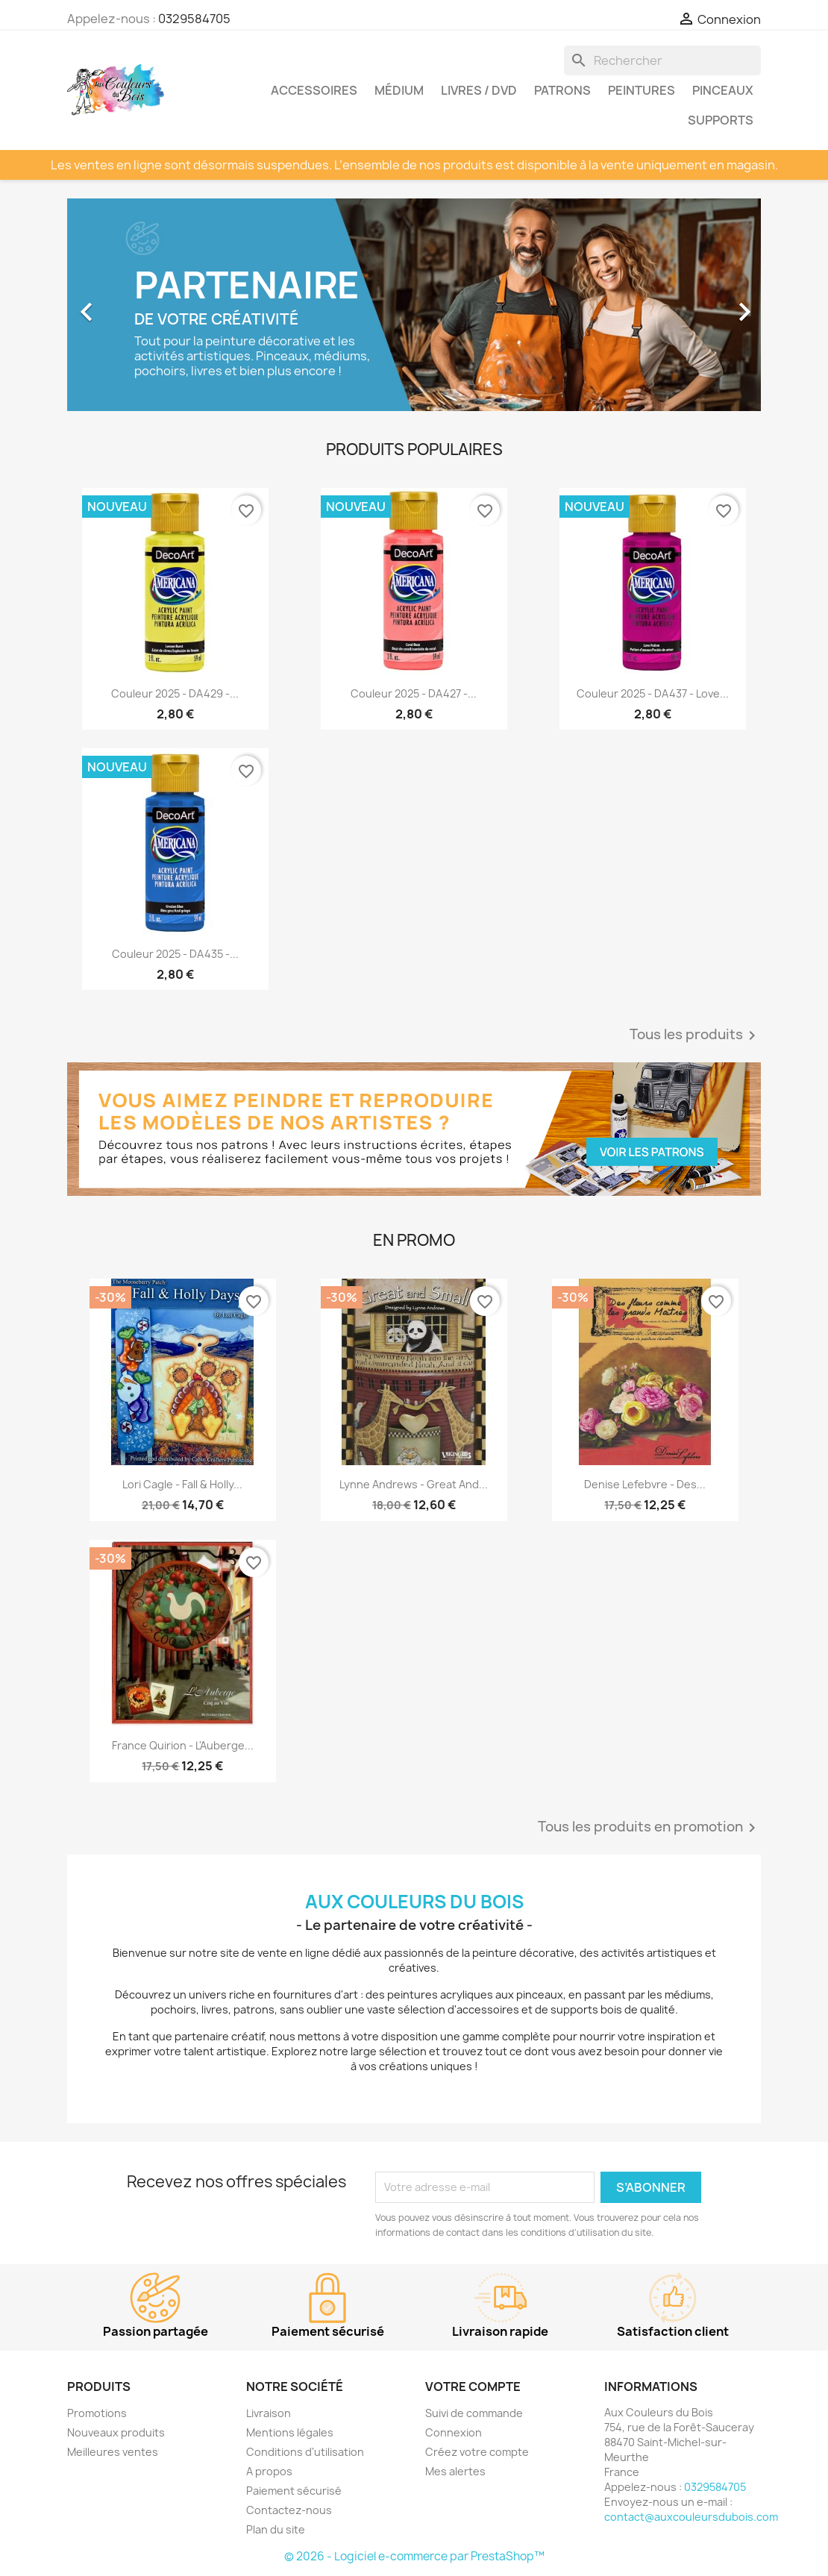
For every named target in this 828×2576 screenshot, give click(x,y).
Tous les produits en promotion (649, 1828)
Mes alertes (455, 2471)
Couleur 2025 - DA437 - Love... (653, 693)
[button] (119, 304)
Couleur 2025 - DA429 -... (175, 693)
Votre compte (473, 2386)
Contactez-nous (289, 2510)
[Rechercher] (662, 60)
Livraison (268, 2413)
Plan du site (275, 2529)
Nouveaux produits (116, 2432)
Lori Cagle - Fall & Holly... (182, 1484)
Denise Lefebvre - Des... (645, 1484)
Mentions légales (289, 2432)
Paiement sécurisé (294, 2490)
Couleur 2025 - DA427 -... (414, 693)
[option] (414, 304)
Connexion (453, 2432)
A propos (269, 2471)
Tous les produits (695, 1035)
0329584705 (194, 18)
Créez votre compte (477, 2452)
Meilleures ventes (112, 2452)
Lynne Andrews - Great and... (413, 1484)
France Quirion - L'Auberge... (183, 1745)
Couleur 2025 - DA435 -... (175, 954)
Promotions (97, 2413)
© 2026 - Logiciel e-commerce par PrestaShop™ (414, 2556)
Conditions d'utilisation (305, 2452)
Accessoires (314, 90)
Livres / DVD (479, 90)
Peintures (641, 90)
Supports (720, 120)
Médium (399, 90)
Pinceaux (722, 90)
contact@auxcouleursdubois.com (691, 2517)
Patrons (562, 90)
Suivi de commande (474, 2413)
